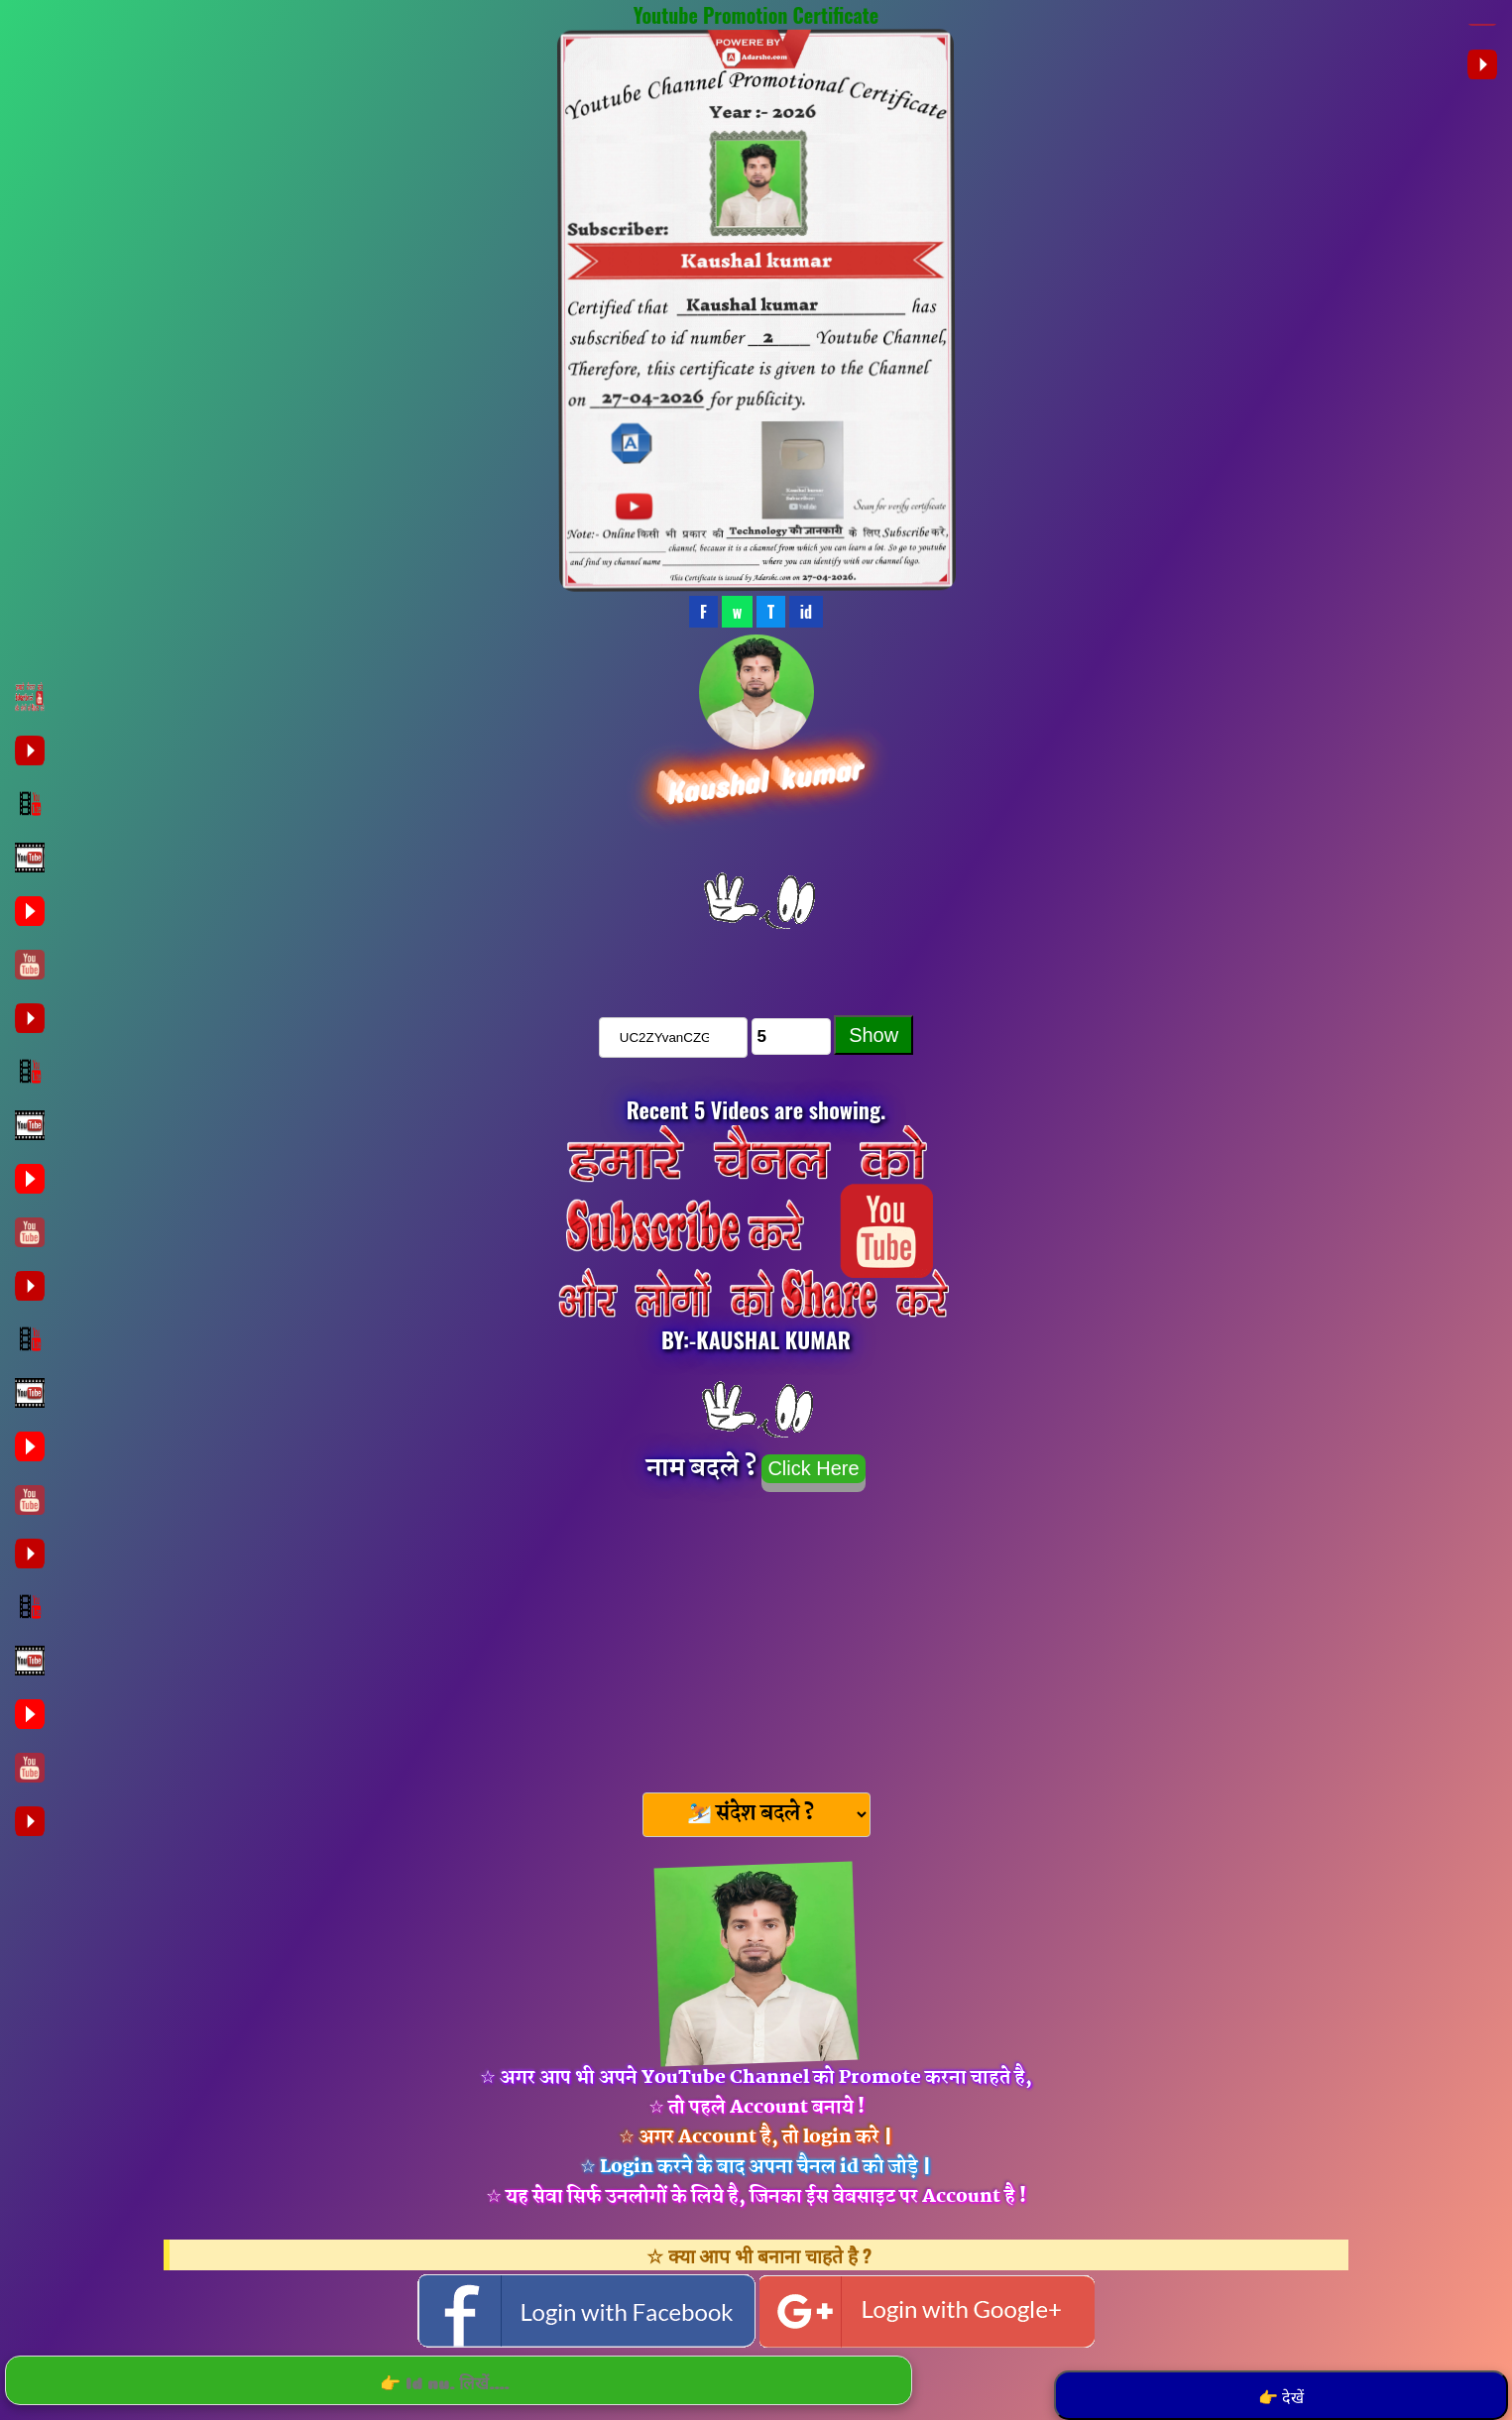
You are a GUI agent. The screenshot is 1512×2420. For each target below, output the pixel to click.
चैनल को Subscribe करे (756, 960)
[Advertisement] (756, 1636)
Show (873, 1035)
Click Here (813, 1468)
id (806, 612)
